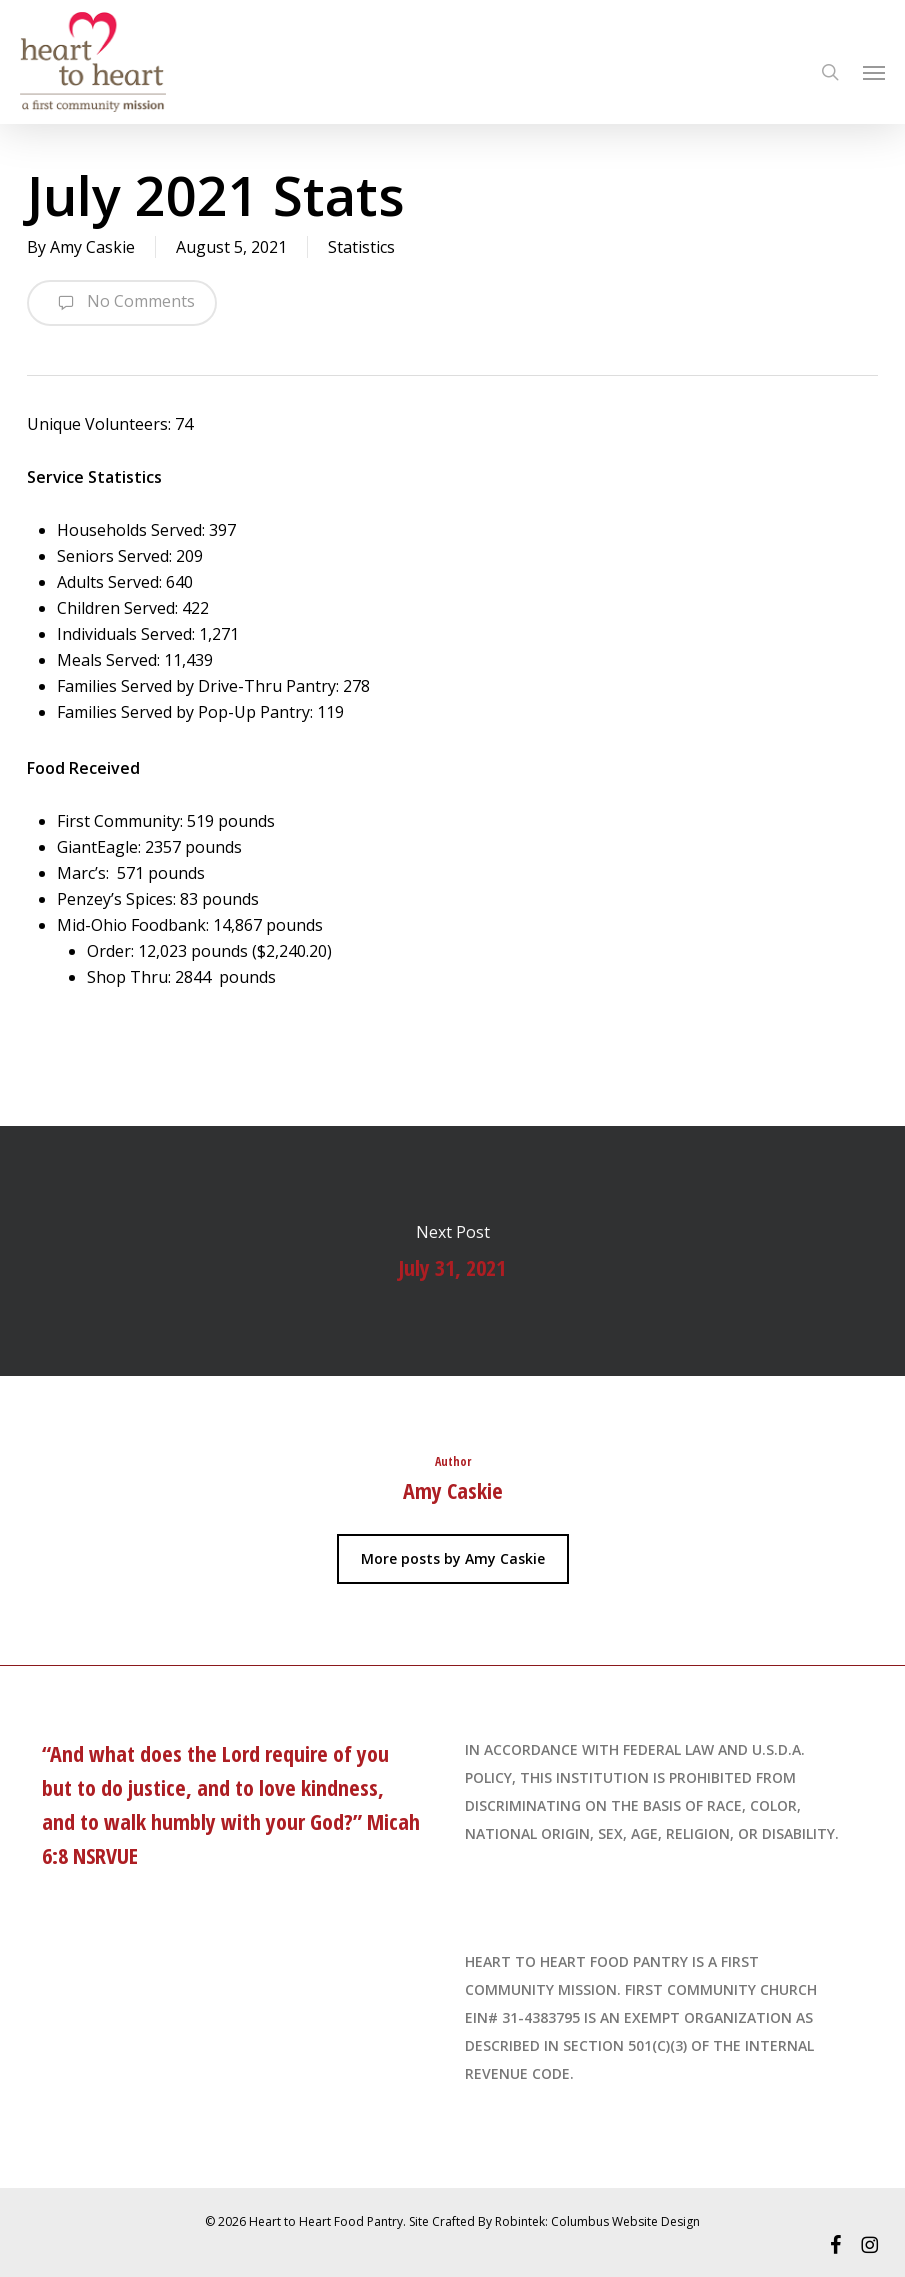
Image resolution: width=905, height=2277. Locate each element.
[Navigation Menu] (874, 72)
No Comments (122, 303)
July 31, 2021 (452, 1251)
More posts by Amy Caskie (453, 1558)
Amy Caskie (92, 247)
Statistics (361, 247)
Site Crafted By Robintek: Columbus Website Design (554, 2221)
